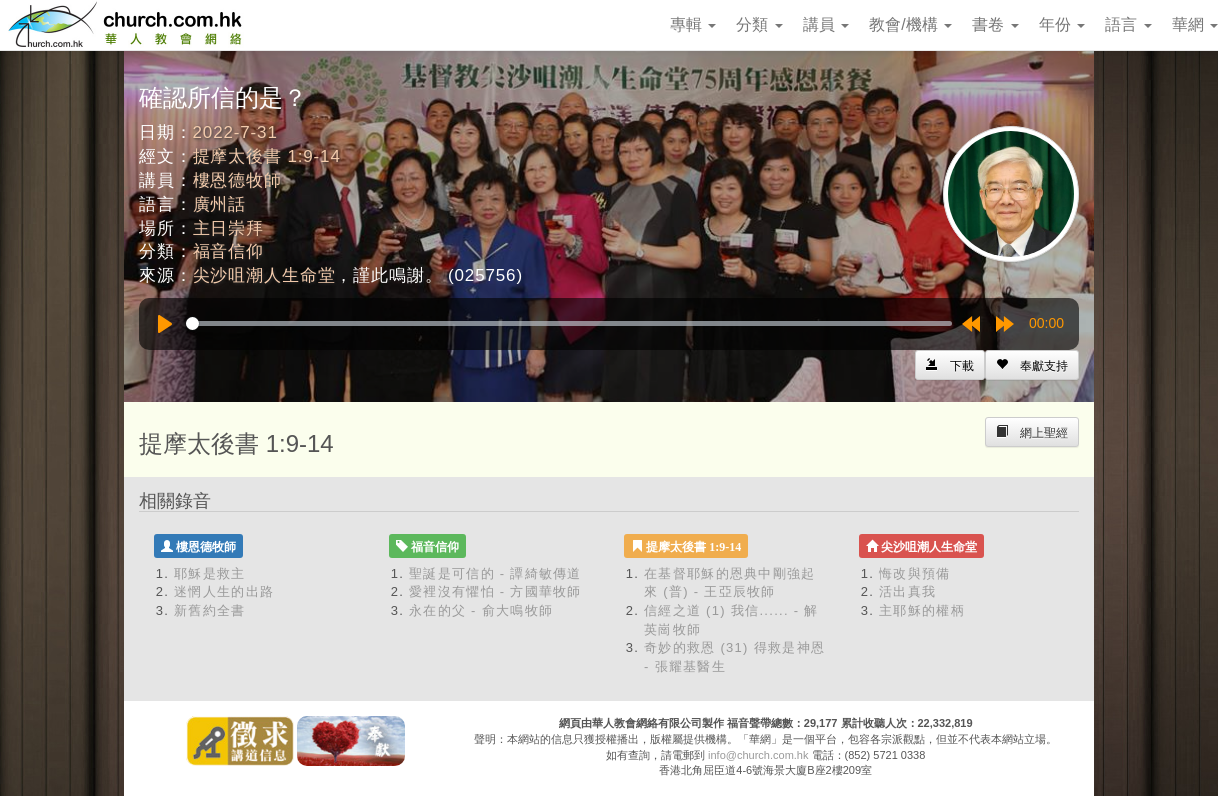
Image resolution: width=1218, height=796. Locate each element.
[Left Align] (1032, 365)
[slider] (569, 323)
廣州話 (220, 204)
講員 (826, 24)
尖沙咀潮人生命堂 (264, 275)
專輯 (693, 24)
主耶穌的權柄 (922, 610)
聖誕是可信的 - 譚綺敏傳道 (495, 573)
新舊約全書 (210, 610)
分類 (759, 24)
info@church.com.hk (758, 755)
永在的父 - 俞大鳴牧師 (481, 610)
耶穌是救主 (210, 573)
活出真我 (907, 591)
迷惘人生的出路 (224, 591)
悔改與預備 (915, 573)
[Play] (165, 324)
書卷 (995, 24)
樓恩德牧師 (237, 180)
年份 (1062, 24)
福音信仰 (228, 251)
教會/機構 (910, 24)
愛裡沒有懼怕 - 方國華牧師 (495, 591)
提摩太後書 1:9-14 (267, 156)
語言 (1128, 24)
